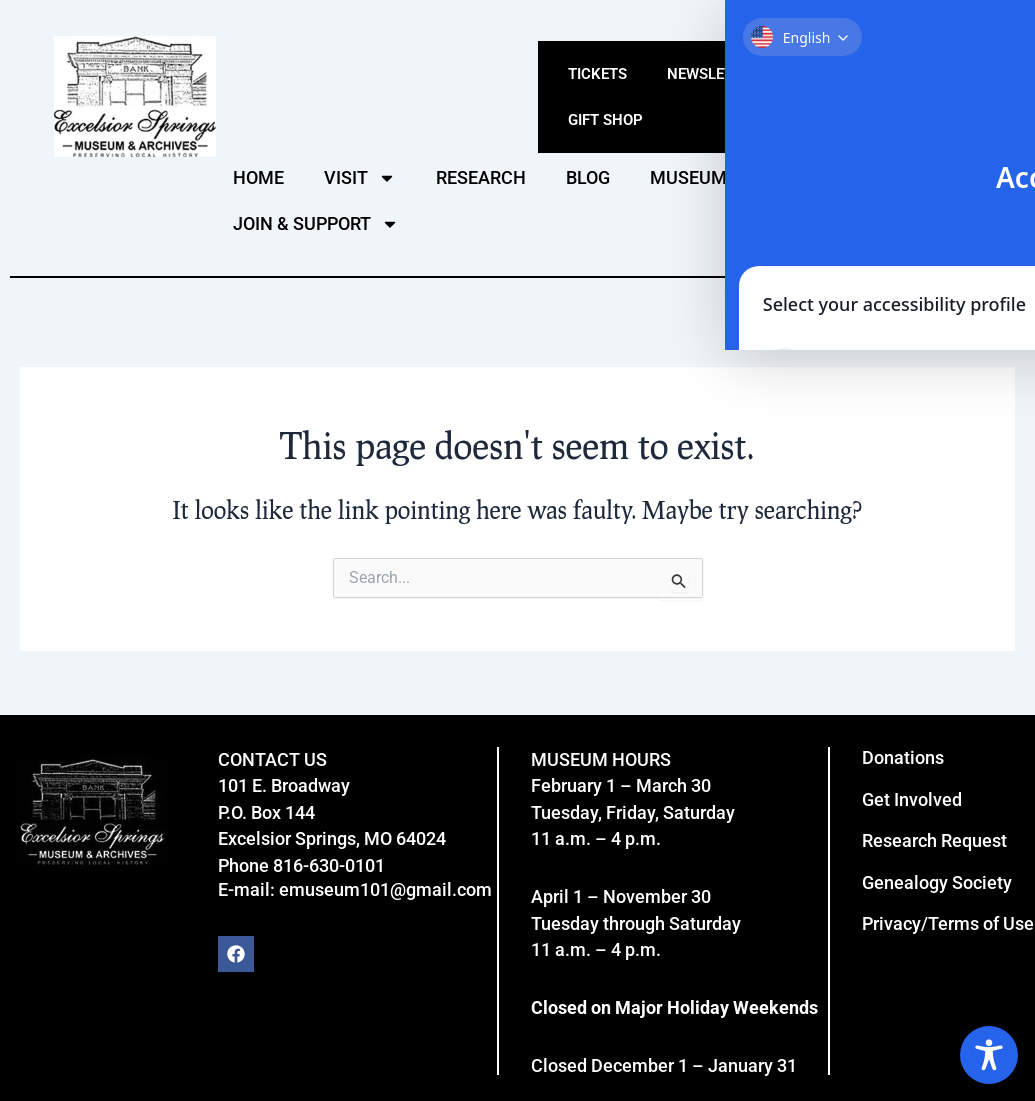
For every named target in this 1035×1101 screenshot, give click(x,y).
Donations (903, 757)
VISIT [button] (360, 178)
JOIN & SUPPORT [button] (316, 224)
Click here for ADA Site (946, 22)
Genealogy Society (937, 882)
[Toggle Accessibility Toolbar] (989, 1055)
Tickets (597, 74)
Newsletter (713, 74)
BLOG (588, 177)
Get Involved (912, 799)
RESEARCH (481, 177)
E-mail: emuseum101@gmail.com (355, 889)
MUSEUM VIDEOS (721, 177)
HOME (258, 177)
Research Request (934, 840)
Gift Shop (605, 120)
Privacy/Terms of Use (948, 923)
